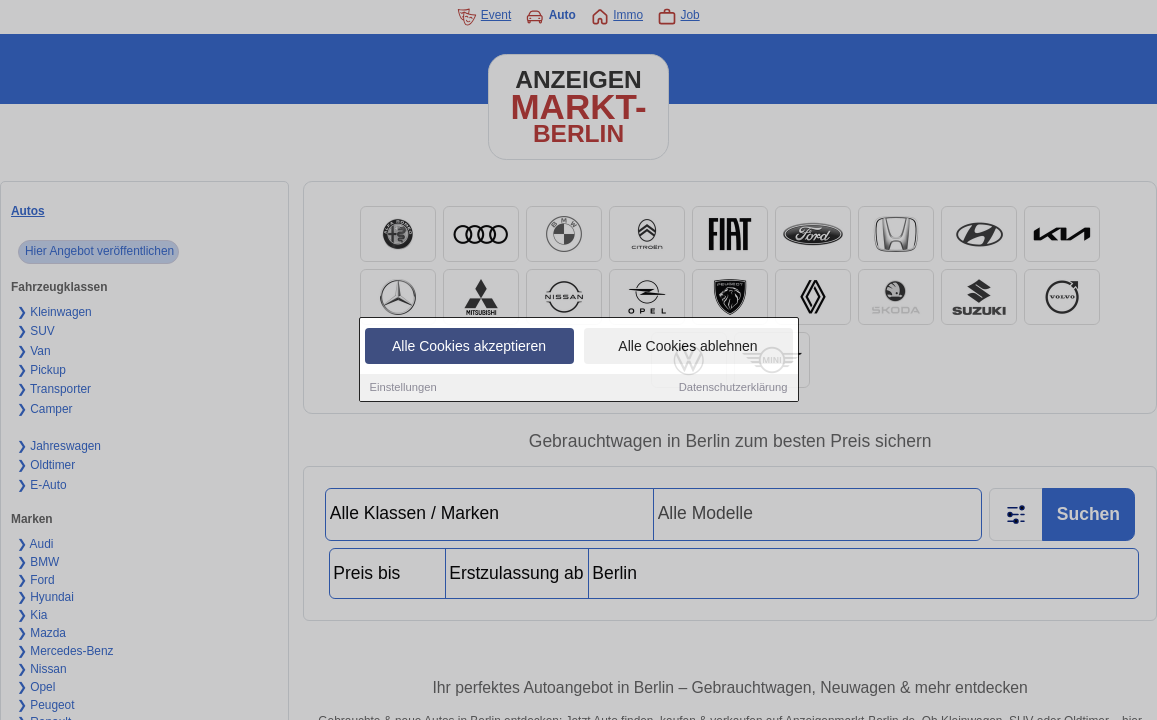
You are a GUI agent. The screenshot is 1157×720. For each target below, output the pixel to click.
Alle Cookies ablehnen (687, 348)
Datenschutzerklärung (733, 389)
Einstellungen (403, 389)
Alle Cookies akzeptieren (469, 348)
